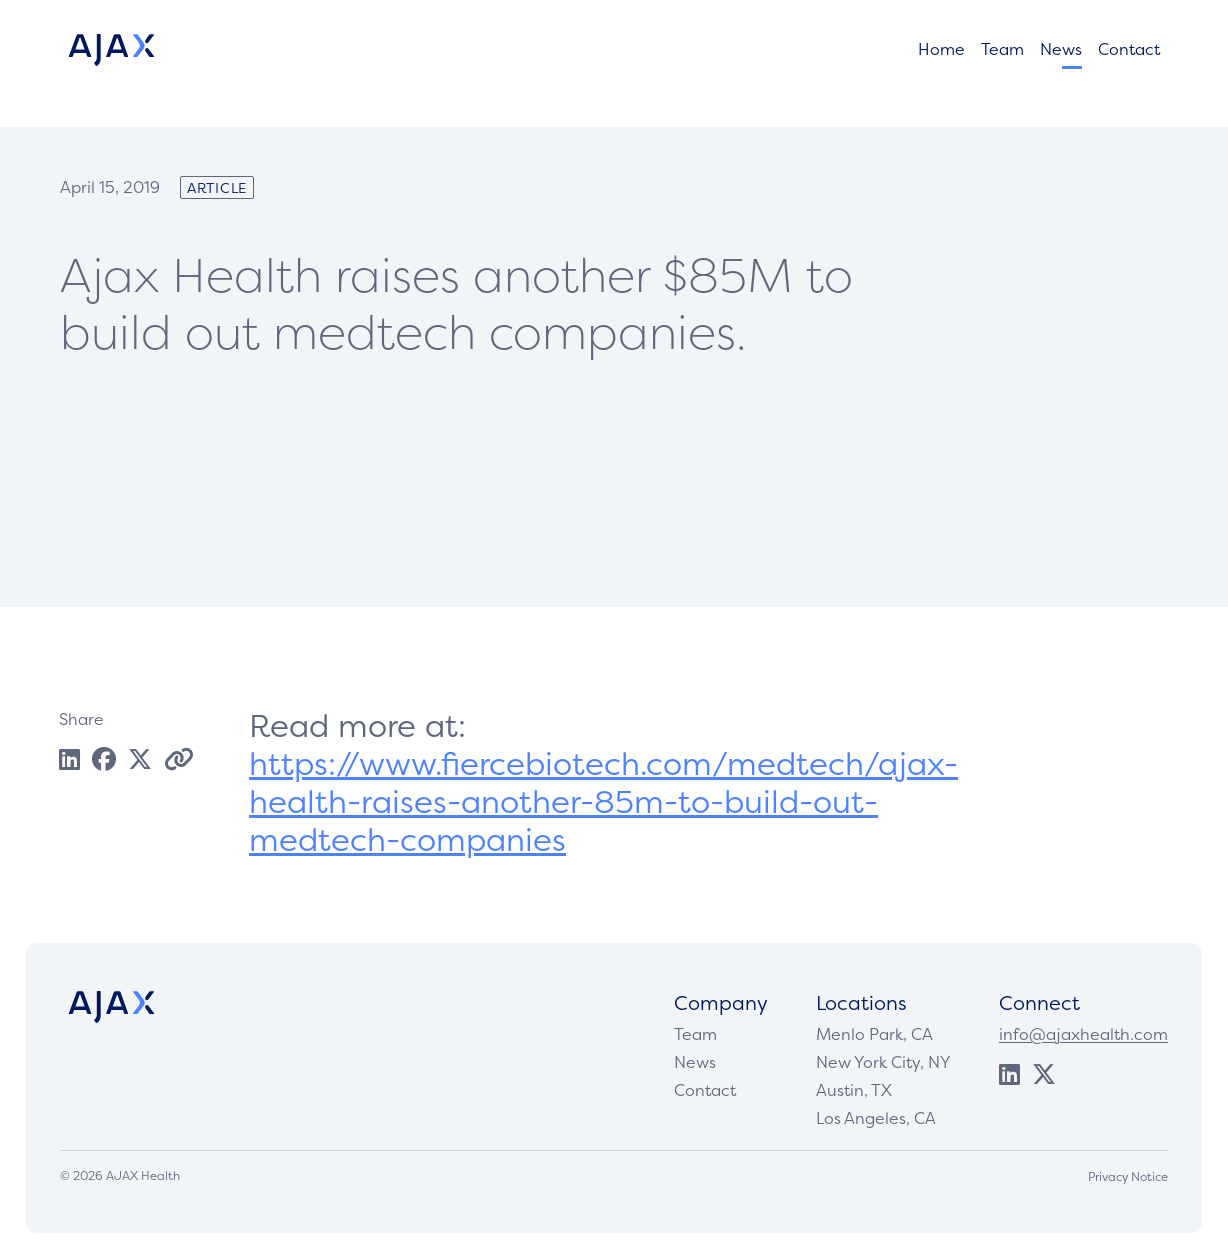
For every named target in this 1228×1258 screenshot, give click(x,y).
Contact (1129, 53)
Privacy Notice (1128, 1176)
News (1061, 53)
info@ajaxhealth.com (1083, 1034)
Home (941, 53)
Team (1002, 53)
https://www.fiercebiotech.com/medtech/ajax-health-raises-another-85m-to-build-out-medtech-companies (603, 801)
